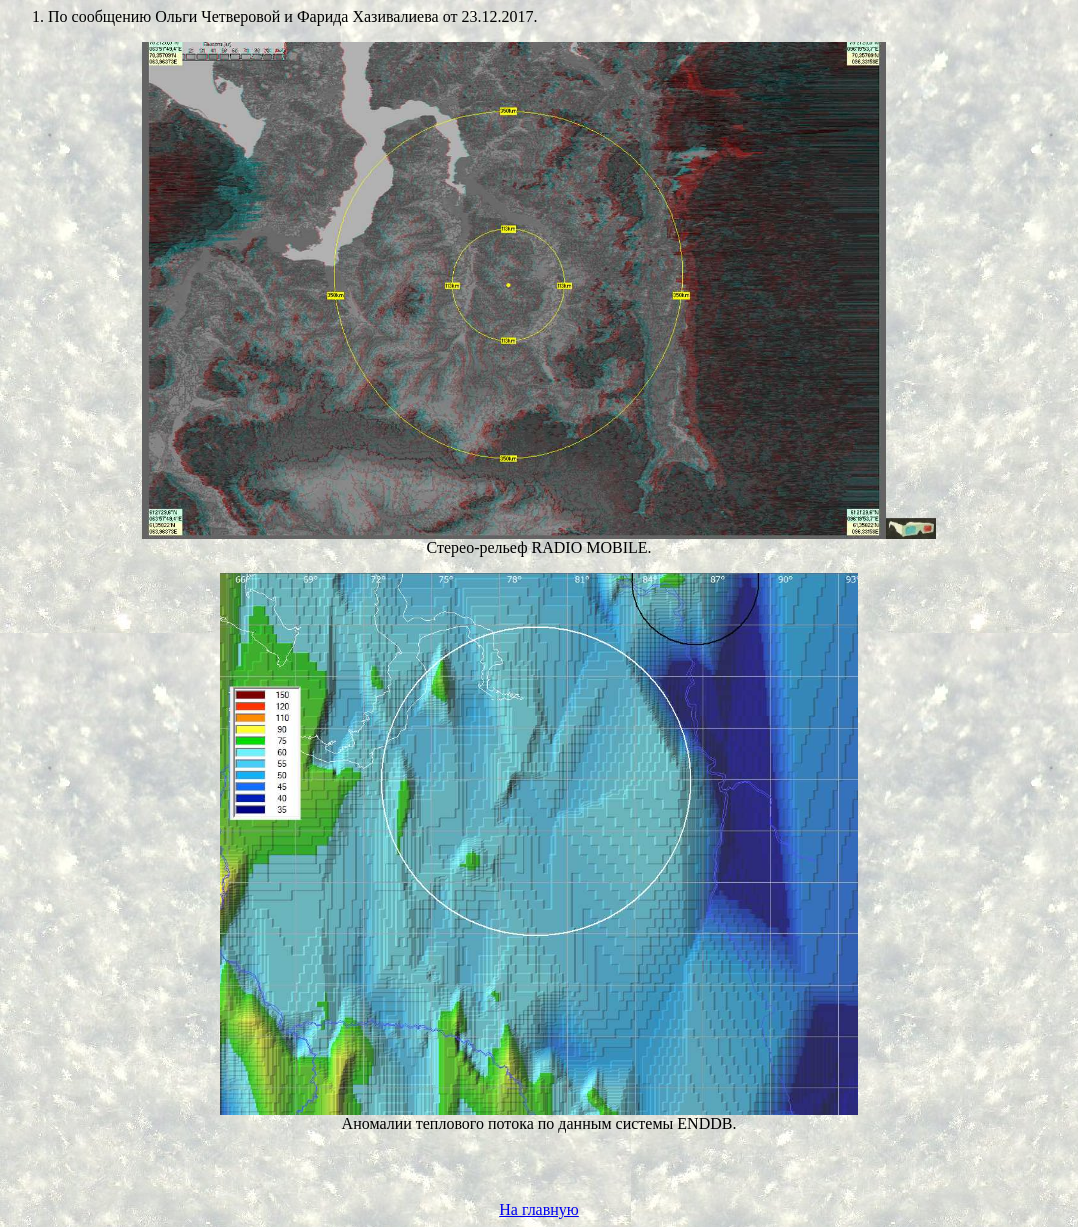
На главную (539, 1209)
